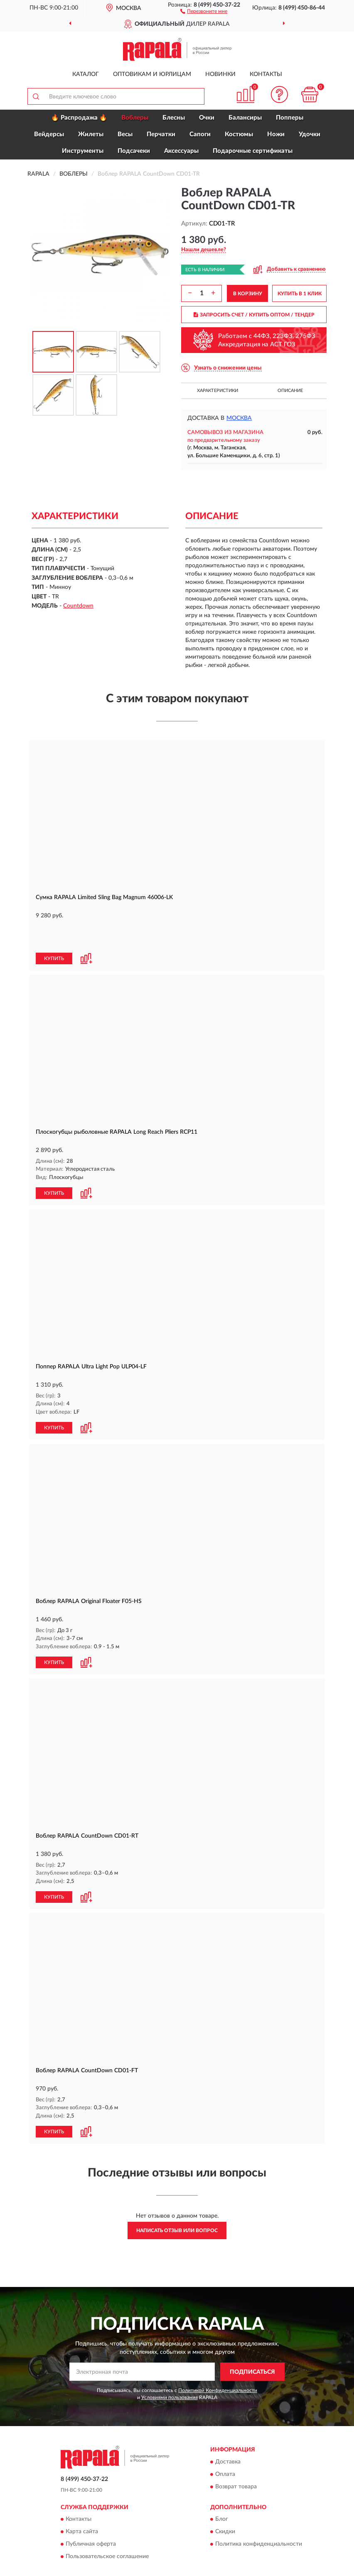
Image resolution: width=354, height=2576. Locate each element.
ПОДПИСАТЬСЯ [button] (252, 2341)
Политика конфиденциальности (258, 2514)
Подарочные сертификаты (253, 151)
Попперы (289, 118)
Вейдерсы (49, 134)
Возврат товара (236, 2456)
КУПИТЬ (54, 930)
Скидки (225, 2501)
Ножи (276, 134)
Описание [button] (290, 390)
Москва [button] (239, 418)
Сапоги (200, 134)
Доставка (228, 2431)
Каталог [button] (85, 74)
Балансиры (245, 118)
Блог (221, 2489)
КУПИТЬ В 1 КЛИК (300, 293)
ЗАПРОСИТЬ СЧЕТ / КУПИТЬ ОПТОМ (254, 314)
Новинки (220, 74)
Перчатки (161, 134)
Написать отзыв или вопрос (177, 2200)
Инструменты (82, 151)
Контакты (266, 74)
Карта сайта (82, 2501)
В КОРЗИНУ (247, 293)
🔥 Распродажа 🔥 (79, 118)
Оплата (225, 2444)
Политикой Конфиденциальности (217, 2360)
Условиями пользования (169, 2367)
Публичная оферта (91, 2514)
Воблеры (134, 118)
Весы (125, 134)
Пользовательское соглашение (107, 2526)
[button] (203, 10)
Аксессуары (181, 151)
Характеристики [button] (217, 390)
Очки (206, 118)
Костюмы (239, 134)
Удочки (309, 134)
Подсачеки (134, 151)
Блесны (173, 118)
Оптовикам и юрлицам (152, 74)
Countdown (78, 606)
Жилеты (90, 134)
